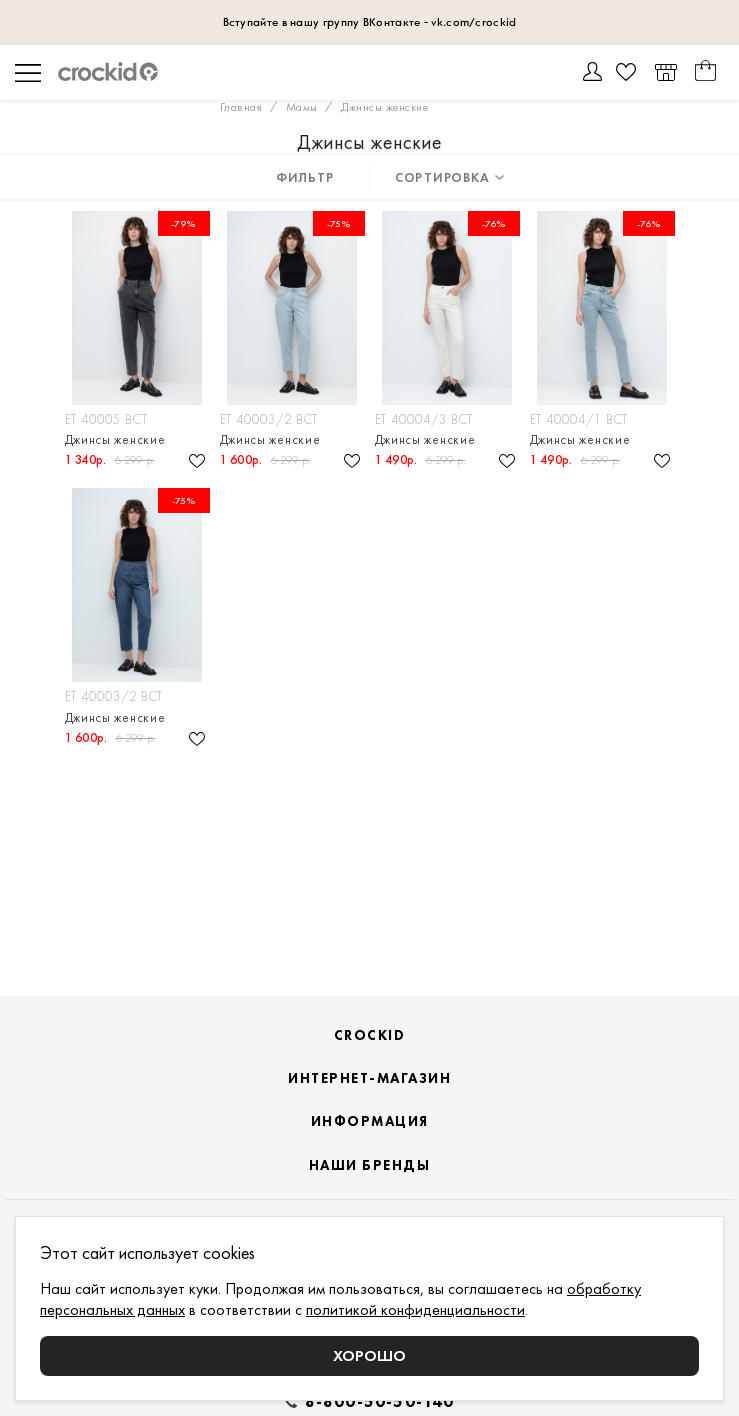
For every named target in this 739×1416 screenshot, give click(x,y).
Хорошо (369, 1355)
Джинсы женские (115, 439)
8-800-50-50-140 (380, 1402)
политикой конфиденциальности (415, 1309)
